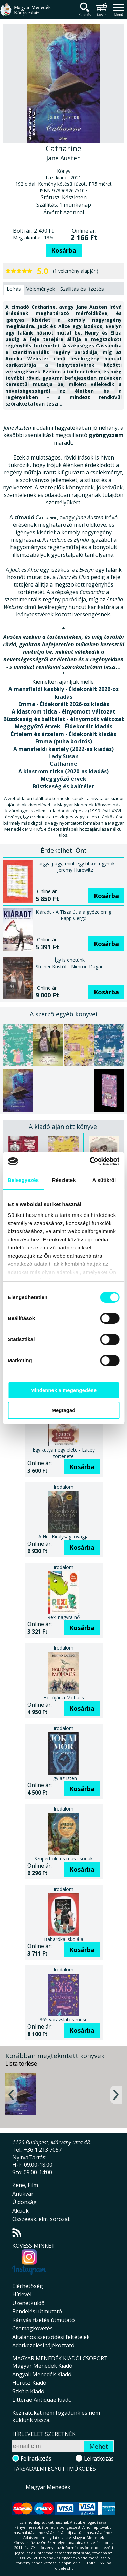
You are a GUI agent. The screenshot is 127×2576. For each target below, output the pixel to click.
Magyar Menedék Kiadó (42, 2366)
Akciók (20, 2210)
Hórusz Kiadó (29, 2382)
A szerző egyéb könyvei (63, 1014)
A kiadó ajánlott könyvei (64, 1126)
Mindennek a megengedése (63, 1390)
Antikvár (23, 2193)
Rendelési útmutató (37, 2311)
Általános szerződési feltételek (51, 2337)
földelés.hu (64, 2568)
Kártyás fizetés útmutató (43, 2320)
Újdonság (24, 2202)
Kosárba (63, 250)
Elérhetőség (27, 2286)
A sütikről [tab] (104, 1180)
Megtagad (63, 1410)
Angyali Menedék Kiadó (41, 2374)
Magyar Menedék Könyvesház (25, 13)
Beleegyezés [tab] (23, 1180)
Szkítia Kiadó (28, 2391)
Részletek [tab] (64, 1180)
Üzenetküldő (28, 2303)
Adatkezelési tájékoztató (43, 2345)
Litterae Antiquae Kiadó (42, 2399)
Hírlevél (21, 2294)
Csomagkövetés (32, 2328)
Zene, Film (25, 2185)
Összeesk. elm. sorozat (41, 2219)
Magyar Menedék (48, 2487)
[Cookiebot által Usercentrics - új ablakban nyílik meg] (90, 1161)
